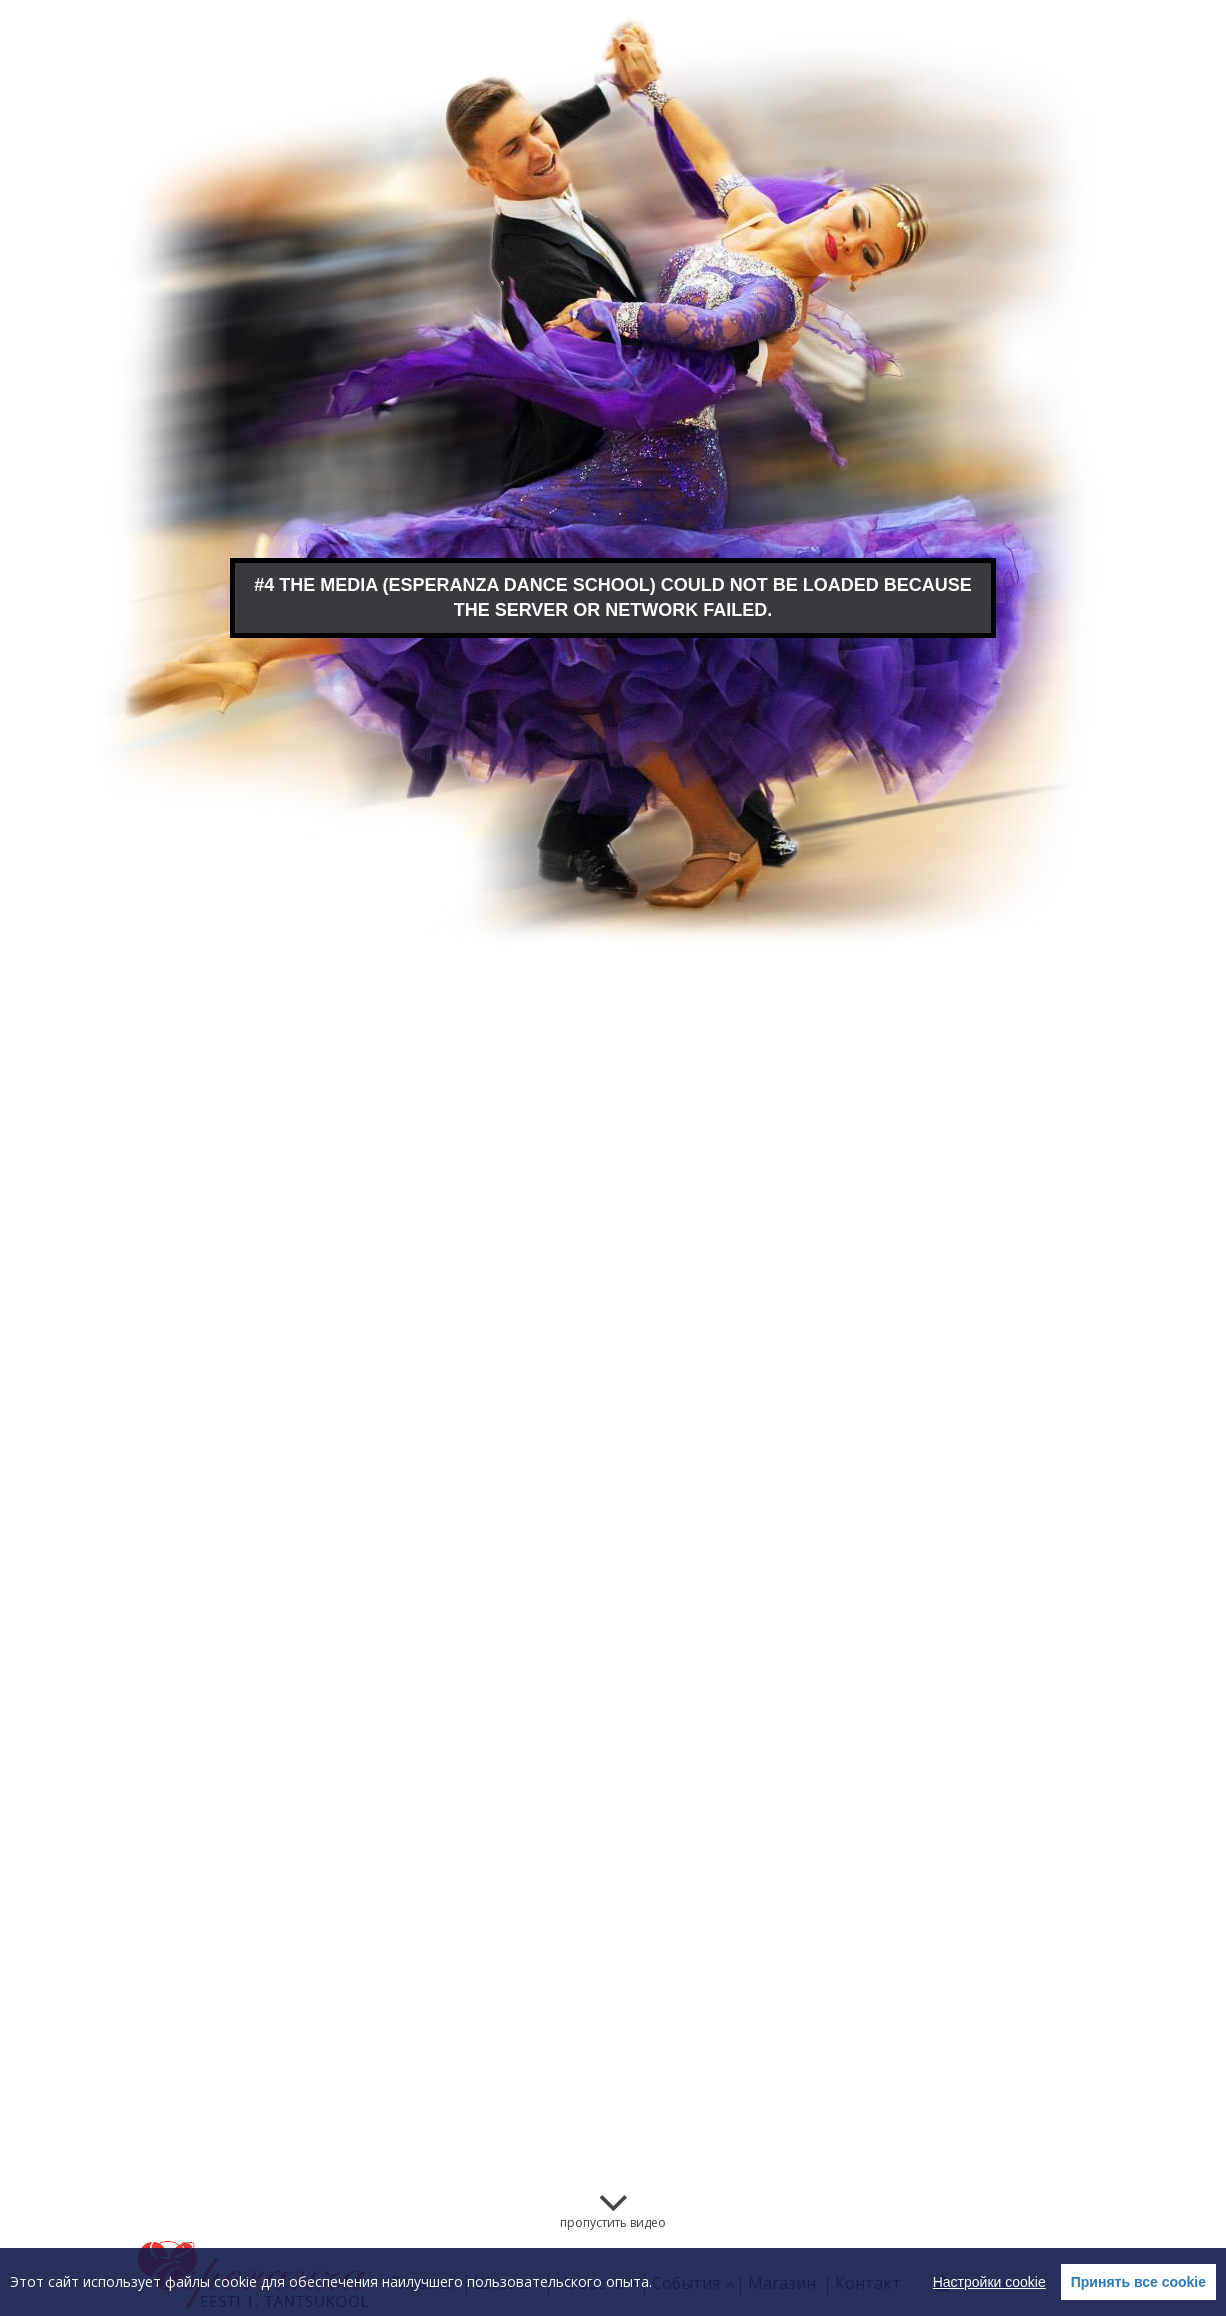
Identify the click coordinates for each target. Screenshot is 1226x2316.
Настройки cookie (989, 2282)
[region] (613, 2282)
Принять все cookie (1138, 2282)
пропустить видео (613, 2222)
